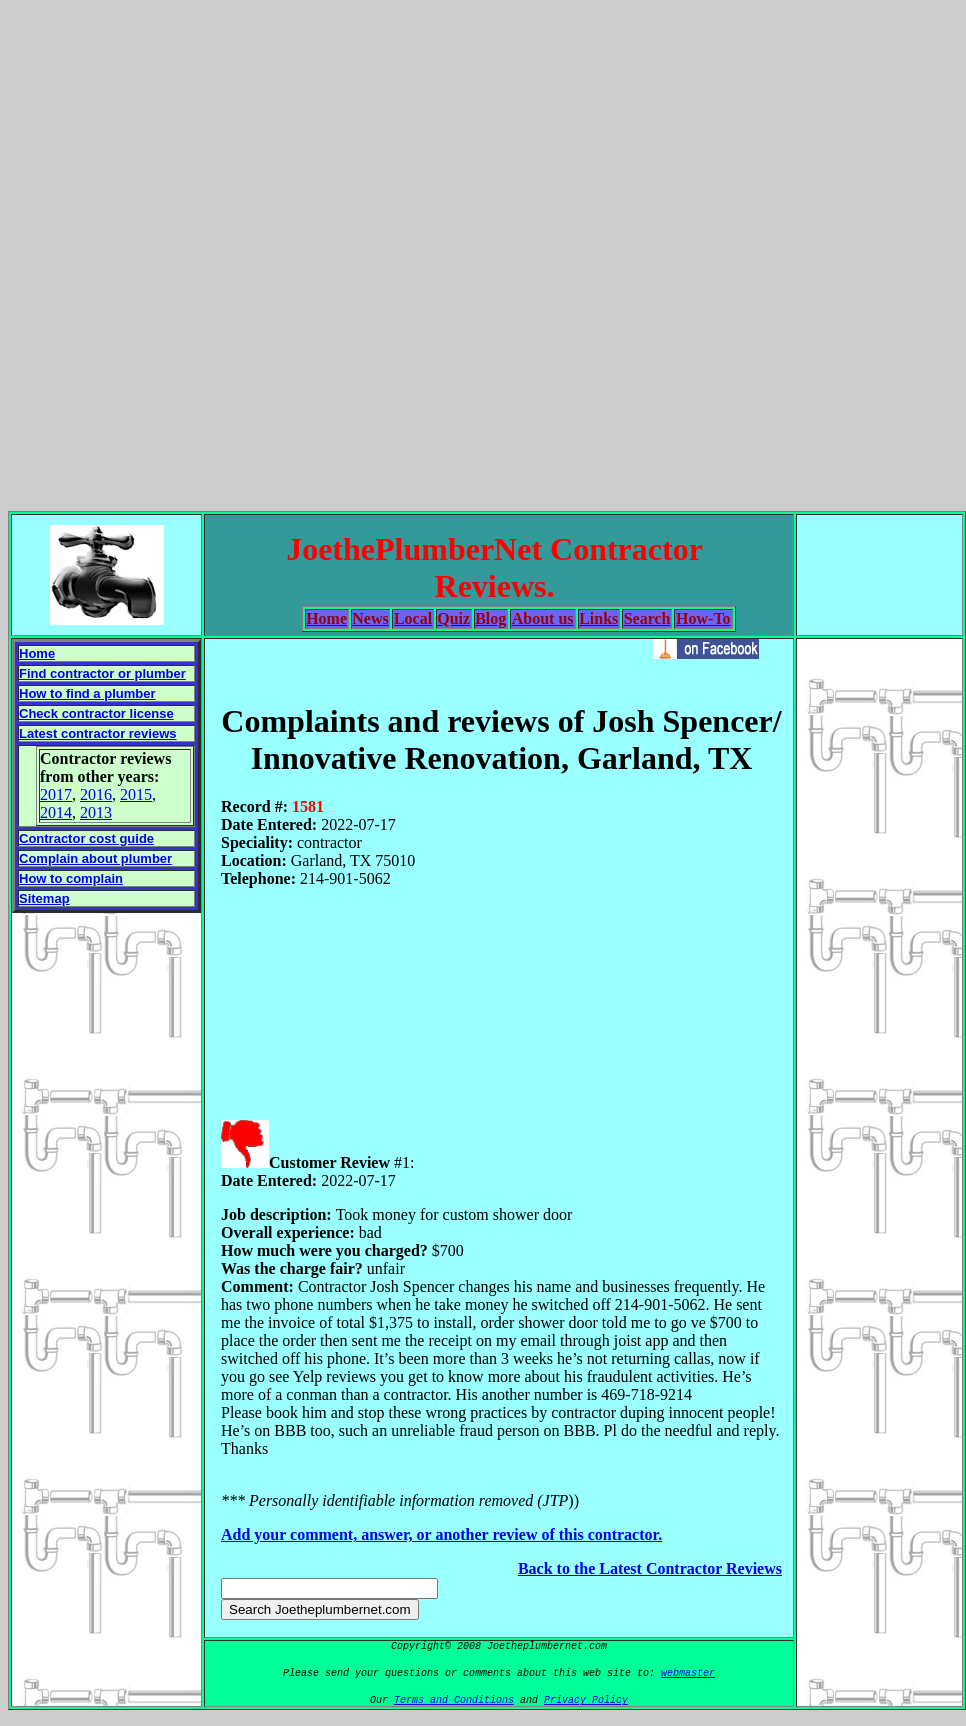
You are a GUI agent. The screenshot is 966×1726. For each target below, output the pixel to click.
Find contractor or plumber (102, 673)
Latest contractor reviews (98, 733)
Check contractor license (96, 713)
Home (37, 653)
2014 (56, 812)
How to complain (71, 878)
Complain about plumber (95, 858)
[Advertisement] (479, 251)
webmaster (688, 1673)
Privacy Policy (586, 1700)
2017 (56, 794)
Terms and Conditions (454, 1700)
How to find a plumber (87, 693)
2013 (96, 812)
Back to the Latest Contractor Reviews (650, 1568)
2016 (96, 794)
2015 (136, 794)
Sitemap (44, 898)
